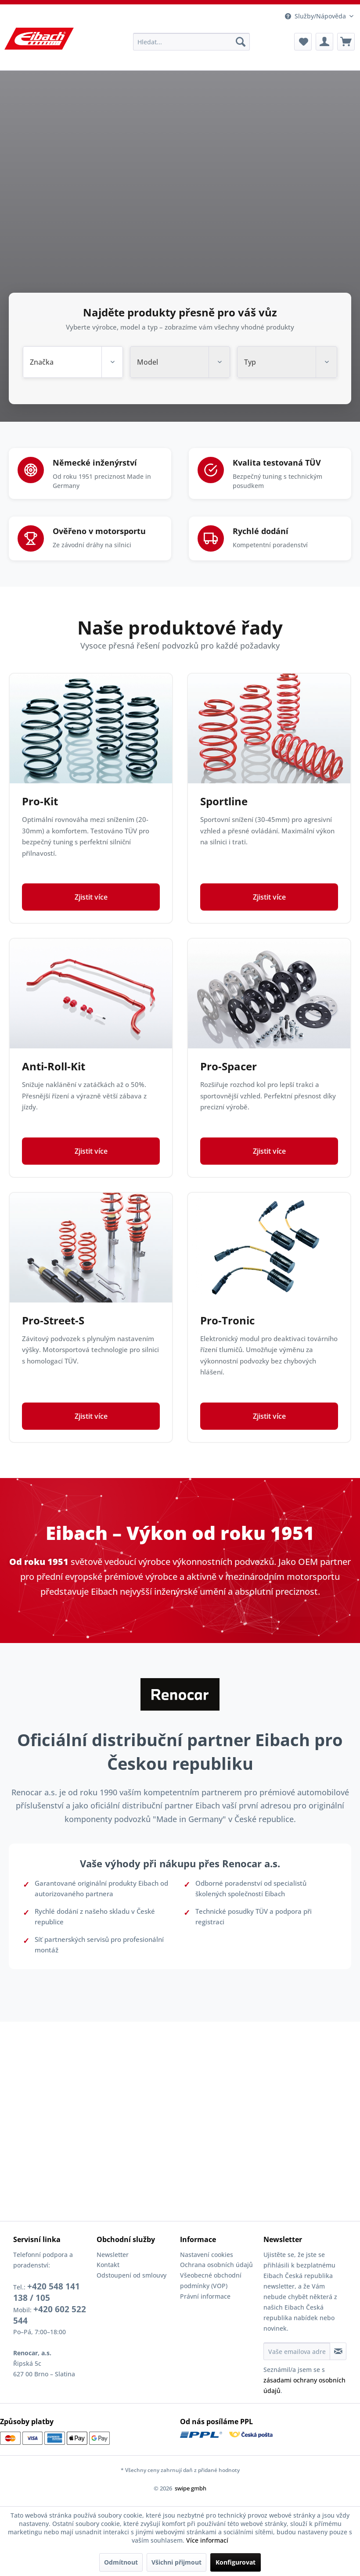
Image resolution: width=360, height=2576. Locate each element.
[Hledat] (240, 41)
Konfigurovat (236, 2562)
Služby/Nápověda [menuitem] (315, 16)
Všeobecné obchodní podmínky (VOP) (210, 2280)
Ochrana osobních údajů (216, 2264)
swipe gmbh (190, 2488)
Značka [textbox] (42, 362)
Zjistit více (91, 909)
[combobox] (73, 362)
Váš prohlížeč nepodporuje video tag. (180, 246)
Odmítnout (121, 2562)
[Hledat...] (191, 41)
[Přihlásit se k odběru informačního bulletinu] (338, 2351)
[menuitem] (191, 41)
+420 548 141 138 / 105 (46, 2292)
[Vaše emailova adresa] (296, 2351)
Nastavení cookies (206, 2254)
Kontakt (108, 2264)
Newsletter (113, 2254)
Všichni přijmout (176, 2562)
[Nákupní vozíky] (346, 41)
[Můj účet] (324, 41)
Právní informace (205, 2296)
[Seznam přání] (303, 41)
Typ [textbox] (250, 362)
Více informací (207, 2540)
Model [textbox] (147, 362)
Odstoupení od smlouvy (131, 2275)
